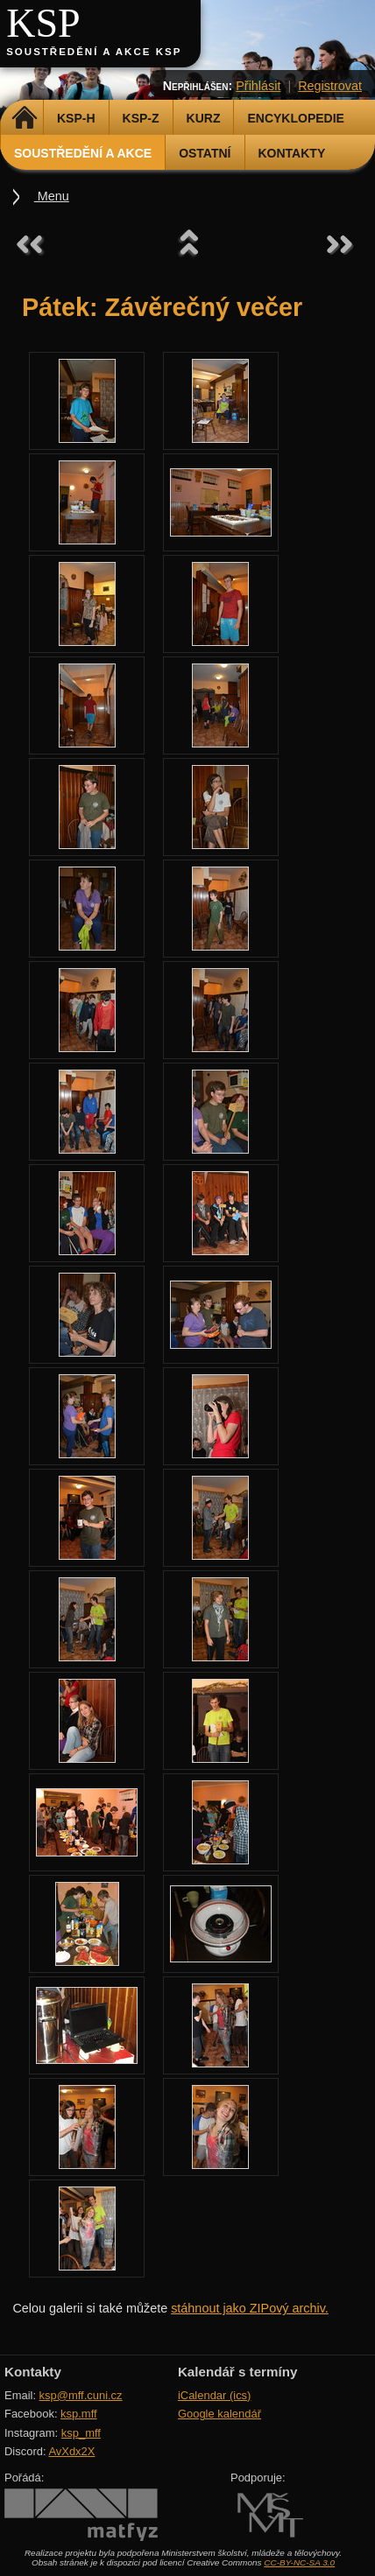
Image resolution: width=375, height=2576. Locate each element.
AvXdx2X (71, 2451)
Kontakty (292, 153)
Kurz (204, 118)
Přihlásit (258, 86)
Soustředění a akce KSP (93, 51)
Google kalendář (219, 2413)
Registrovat (330, 86)
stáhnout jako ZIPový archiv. (250, 2308)
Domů (24, 118)
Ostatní (204, 153)
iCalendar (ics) (214, 2395)
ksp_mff (81, 2432)
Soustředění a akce (83, 153)
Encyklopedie (295, 118)
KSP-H (76, 118)
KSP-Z (141, 118)
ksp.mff (78, 2413)
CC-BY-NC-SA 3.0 (299, 2562)
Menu (51, 196)
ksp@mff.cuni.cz (81, 2395)
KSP (43, 23)
